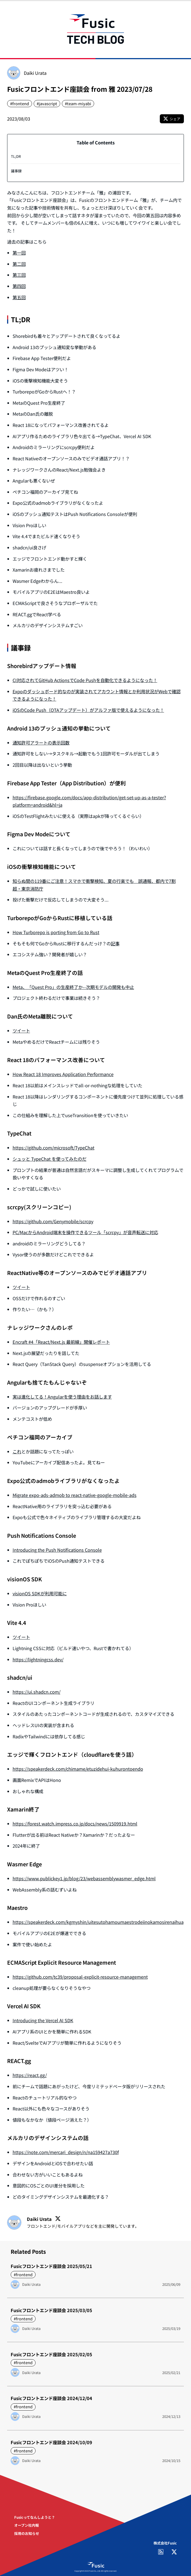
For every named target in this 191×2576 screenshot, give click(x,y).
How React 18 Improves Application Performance (63, 1074)
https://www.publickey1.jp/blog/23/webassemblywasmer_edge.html (84, 1878)
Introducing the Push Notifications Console (57, 1550)
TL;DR (16, 156)
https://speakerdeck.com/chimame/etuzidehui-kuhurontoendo (78, 1768)
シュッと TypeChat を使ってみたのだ (49, 1159)
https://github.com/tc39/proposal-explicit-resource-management (80, 1976)
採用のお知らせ (26, 2533)
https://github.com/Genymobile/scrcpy (53, 1221)
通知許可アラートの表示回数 (41, 742)
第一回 (19, 252)
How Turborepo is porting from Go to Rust (56, 932)
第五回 (19, 297)
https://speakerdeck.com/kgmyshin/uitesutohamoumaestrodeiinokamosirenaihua (98, 1922)
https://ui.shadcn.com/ (36, 1691)
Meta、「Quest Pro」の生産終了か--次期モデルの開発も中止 (73, 987)
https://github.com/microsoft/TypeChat (53, 1147)
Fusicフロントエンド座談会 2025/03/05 (51, 2310)
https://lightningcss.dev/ (38, 1659)
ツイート (21, 1030)
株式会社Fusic (165, 2543)
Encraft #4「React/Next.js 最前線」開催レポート (61, 1342)
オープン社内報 (26, 2525)
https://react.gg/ (30, 2075)
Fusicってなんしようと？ (34, 2517)
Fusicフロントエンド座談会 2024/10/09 (51, 2442)
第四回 (19, 286)
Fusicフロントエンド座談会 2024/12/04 (51, 2398)
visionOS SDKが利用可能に (40, 1593)
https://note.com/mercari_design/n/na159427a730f (66, 2152)
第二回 (19, 264)
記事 (115, 943)
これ (17, 1451)
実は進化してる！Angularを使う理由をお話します (62, 1396)
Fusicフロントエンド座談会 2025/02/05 (51, 2354)
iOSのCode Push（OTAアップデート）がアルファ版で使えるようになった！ (88, 710)
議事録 (16, 170)
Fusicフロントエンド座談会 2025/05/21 (51, 2266)
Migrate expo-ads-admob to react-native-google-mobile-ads (75, 1495)
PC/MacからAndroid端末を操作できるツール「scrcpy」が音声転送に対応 (85, 1232)
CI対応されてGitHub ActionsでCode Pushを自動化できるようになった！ (85, 680)
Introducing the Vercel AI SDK (43, 2020)
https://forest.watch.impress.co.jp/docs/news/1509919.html (75, 1823)
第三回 (19, 275)
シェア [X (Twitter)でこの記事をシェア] (171, 118)
